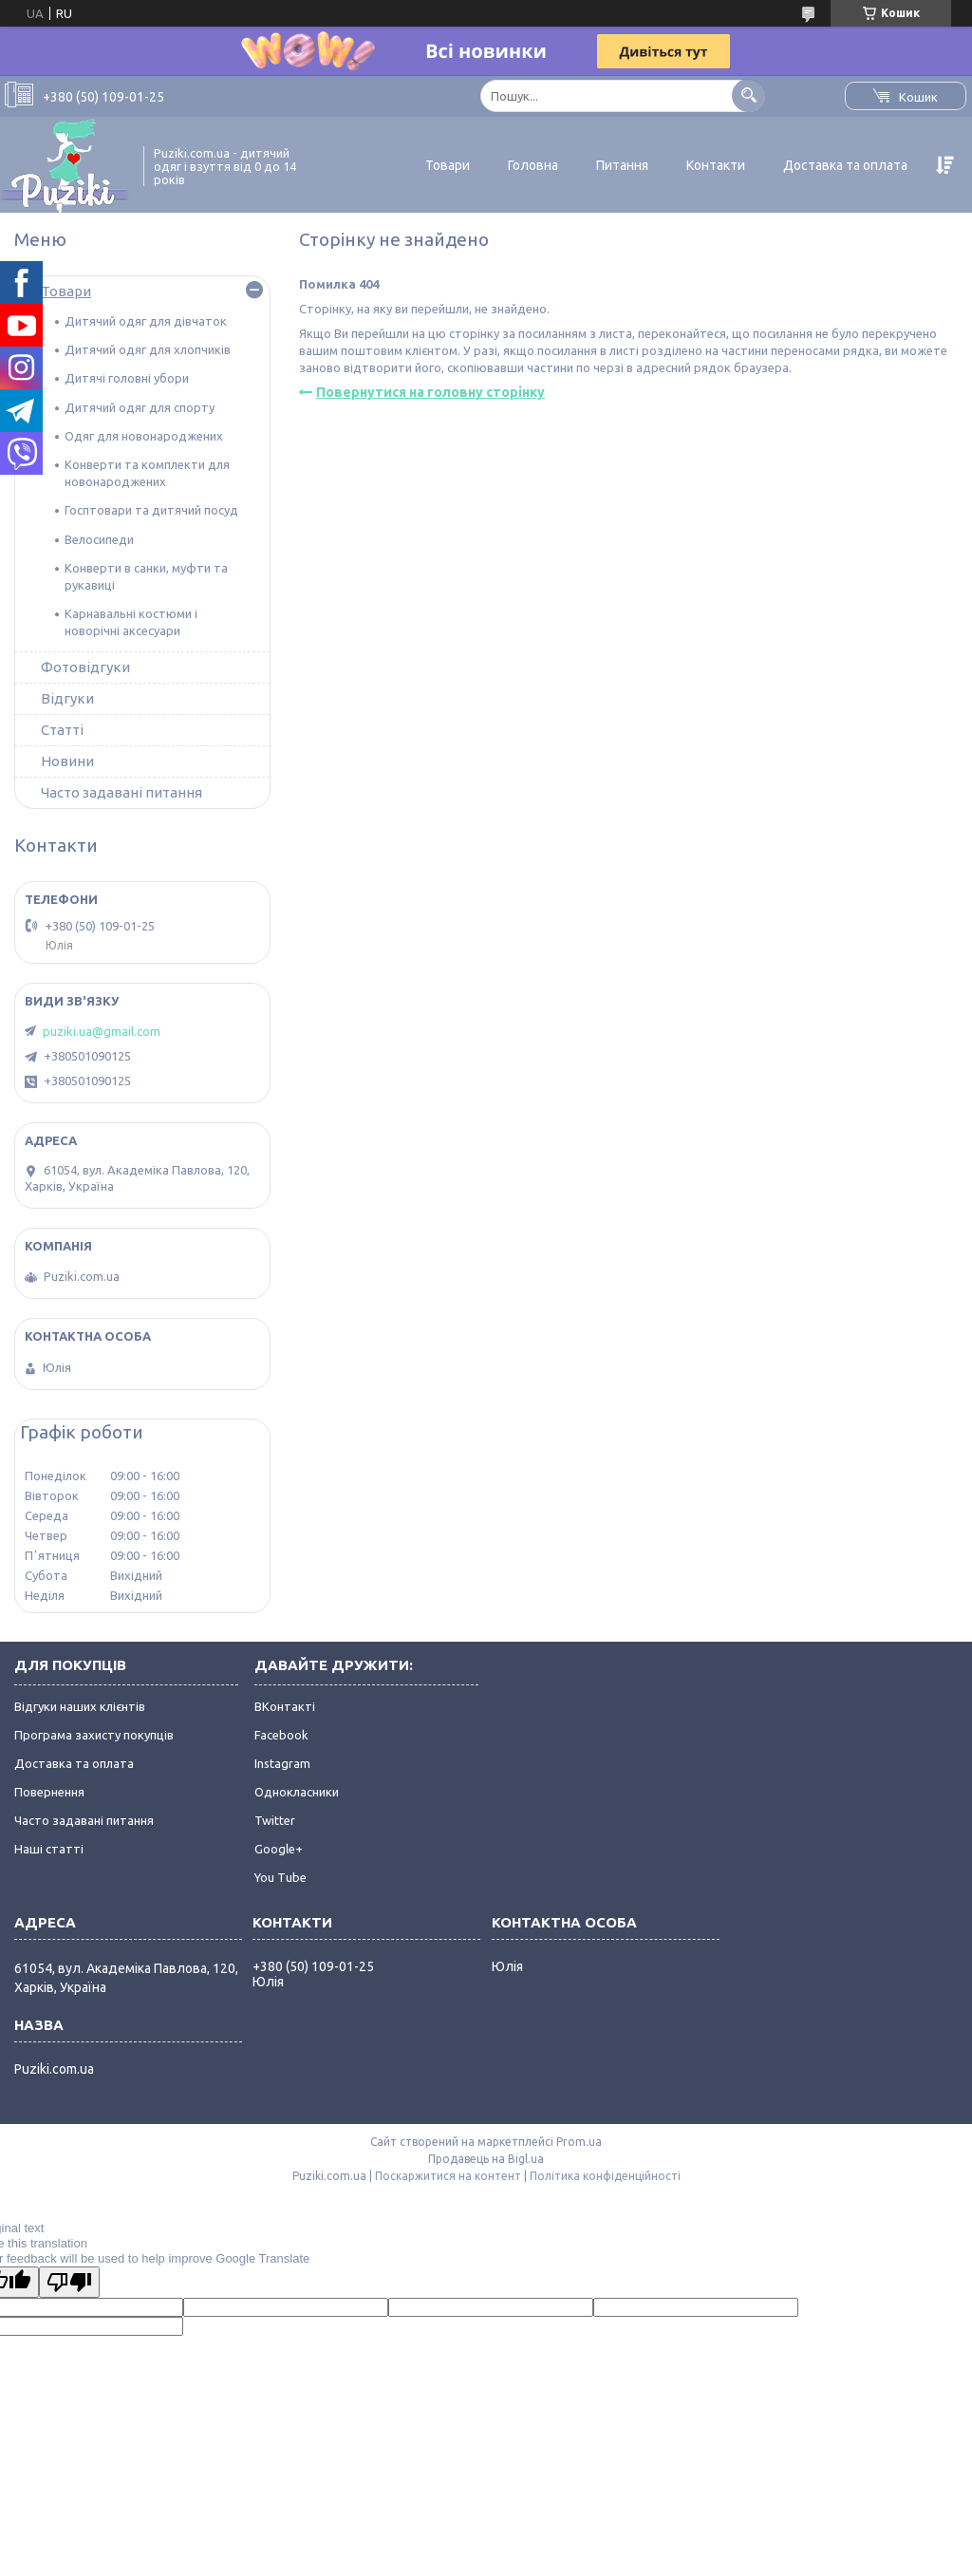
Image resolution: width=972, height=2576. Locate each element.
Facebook (281, 1734)
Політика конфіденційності (605, 2176)
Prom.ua (579, 2141)
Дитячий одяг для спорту (140, 407)
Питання (622, 165)
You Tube (280, 1877)
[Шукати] (748, 95)
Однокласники (296, 1791)
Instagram (282, 1763)
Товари (447, 165)
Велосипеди (99, 539)
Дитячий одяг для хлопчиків (148, 349)
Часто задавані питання (121, 792)
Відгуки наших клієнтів (79, 1706)
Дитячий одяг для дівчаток (146, 321)
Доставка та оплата (845, 165)
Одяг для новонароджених (144, 435)
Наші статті (49, 1848)
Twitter (274, 1820)
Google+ (278, 1848)
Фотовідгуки (85, 667)
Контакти (715, 165)
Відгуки (67, 698)
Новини (67, 761)
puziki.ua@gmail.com (101, 1031)
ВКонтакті (284, 1706)
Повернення (49, 1791)
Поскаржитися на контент (448, 2176)
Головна (533, 165)
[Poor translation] (69, 2282)
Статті (62, 730)
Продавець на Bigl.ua (486, 2159)
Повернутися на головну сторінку (430, 392)
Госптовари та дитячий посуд (151, 510)
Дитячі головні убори (127, 378)
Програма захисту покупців (94, 1734)
